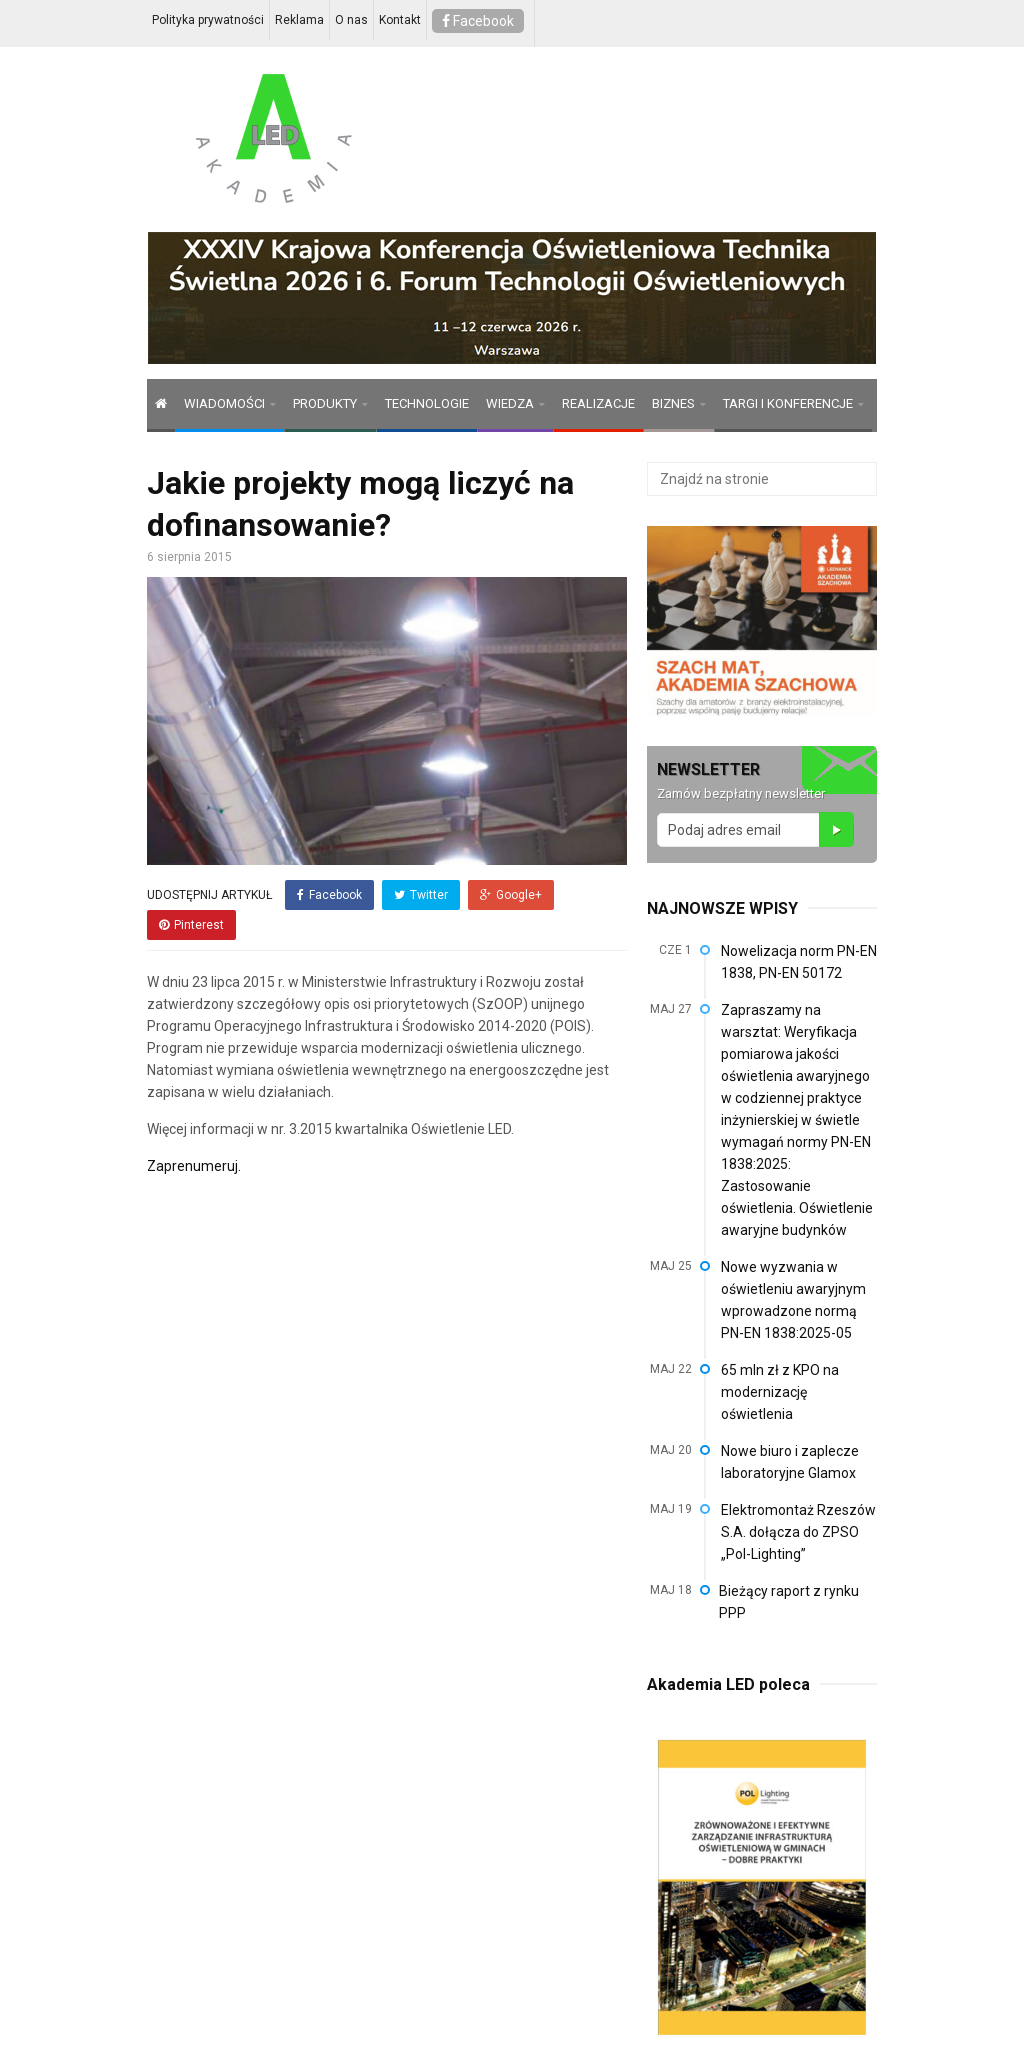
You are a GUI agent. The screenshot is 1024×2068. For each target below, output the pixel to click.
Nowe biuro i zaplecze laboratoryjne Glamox (790, 1462)
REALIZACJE (598, 403)
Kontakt (400, 20)
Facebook (478, 21)
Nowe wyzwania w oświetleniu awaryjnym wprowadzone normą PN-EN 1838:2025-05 (793, 1300)
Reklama (299, 20)
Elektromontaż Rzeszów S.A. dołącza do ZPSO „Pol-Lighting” (798, 1532)
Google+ (511, 895)
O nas (351, 20)
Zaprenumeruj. (194, 1166)
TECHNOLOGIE (427, 403)
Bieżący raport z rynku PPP (789, 1602)
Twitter (421, 895)
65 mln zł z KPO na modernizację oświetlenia (780, 1392)
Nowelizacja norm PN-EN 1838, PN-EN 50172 (799, 962)
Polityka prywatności (208, 20)
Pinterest (191, 925)
